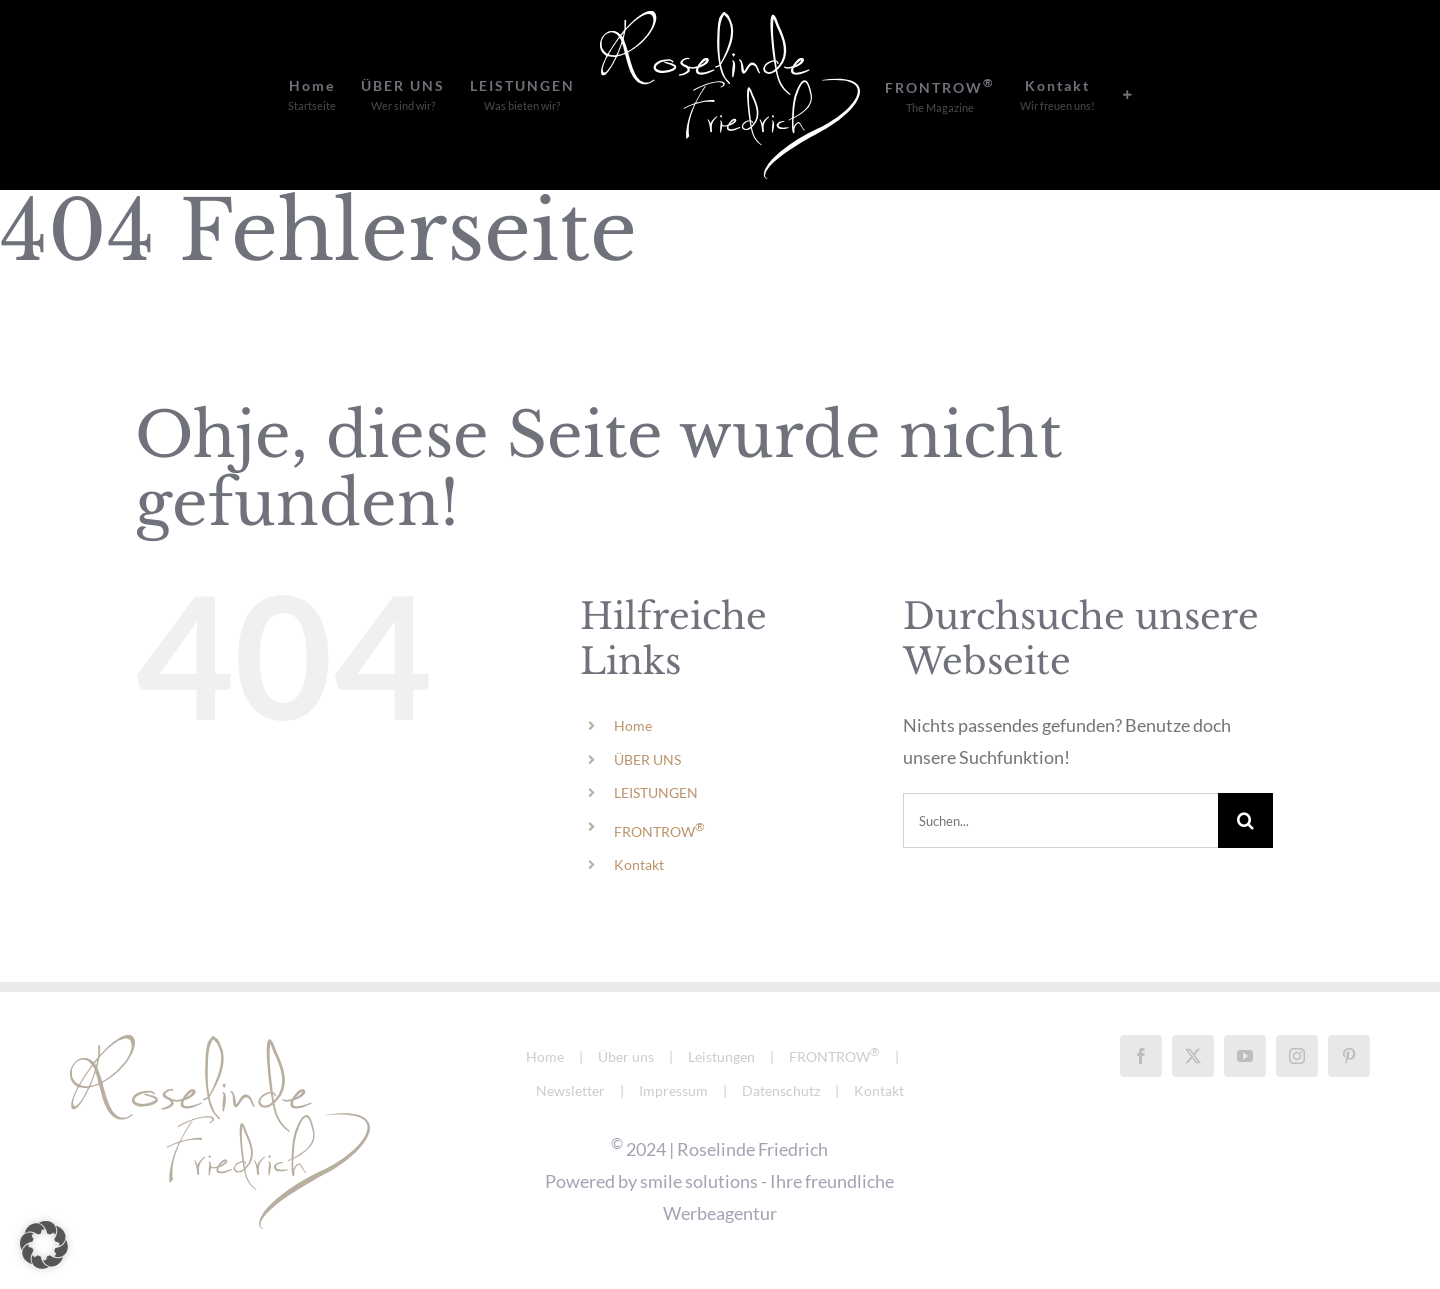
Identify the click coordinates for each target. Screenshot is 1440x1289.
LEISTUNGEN (656, 792)
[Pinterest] (1349, 1056)
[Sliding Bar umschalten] (1128, 95)
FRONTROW (659, 831)
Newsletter (570, 1090)
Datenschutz (781, 1090)
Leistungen (721, 1056)
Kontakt (639, 864)
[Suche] (1245, 820)
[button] (44, 1245)
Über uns (626, 1056)
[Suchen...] (1060, 820)
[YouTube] (1245, 1056)
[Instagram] (1297, 1056)
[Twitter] (1193, 1056)
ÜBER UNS (647, 759)
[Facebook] (1141, 1056)
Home (633, 725)
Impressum (673, 1090)
